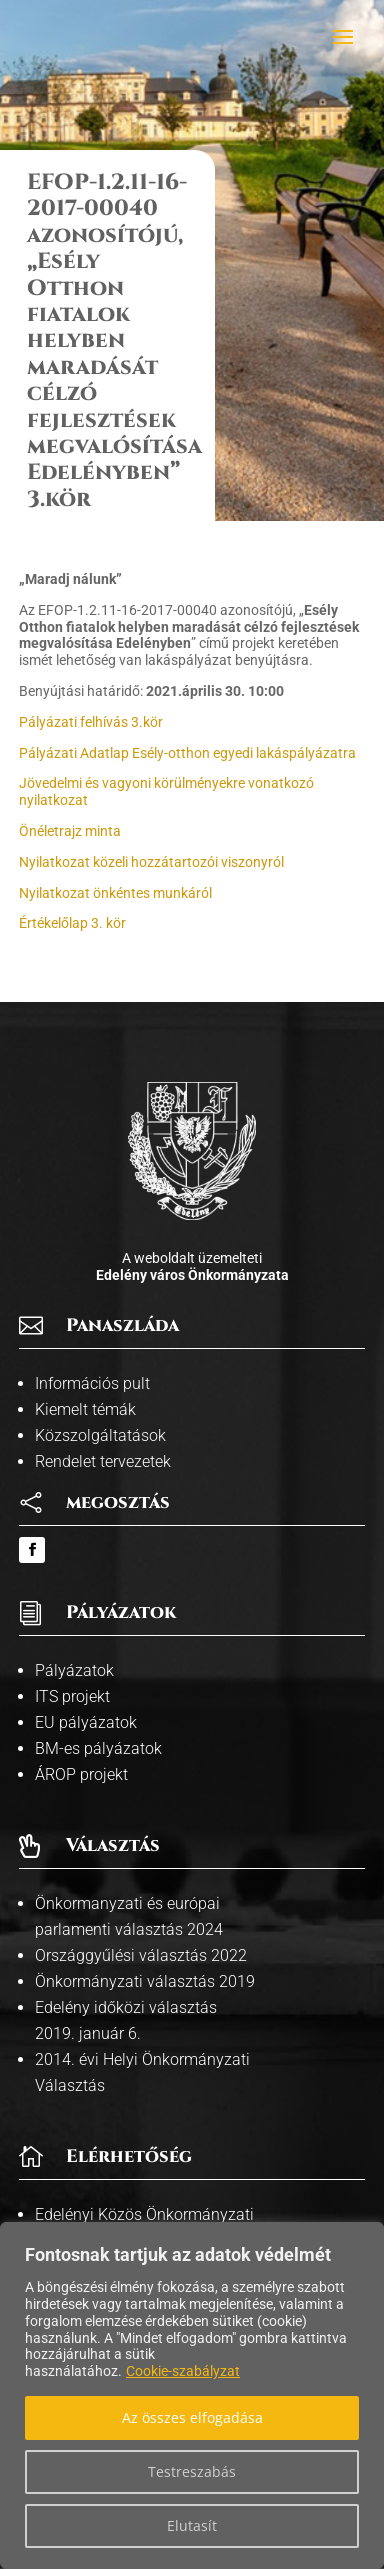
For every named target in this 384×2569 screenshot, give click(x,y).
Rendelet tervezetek (103, 1461)
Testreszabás (192, 2471)
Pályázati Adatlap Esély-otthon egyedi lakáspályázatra (187, 753)
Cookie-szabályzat (183, 2371)
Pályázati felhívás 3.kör (91, 722)
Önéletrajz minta (70, 831)
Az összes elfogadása (192, 2417)
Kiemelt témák (85, 1409)
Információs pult (92, 1383)
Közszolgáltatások (100, 1435)
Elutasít (192, 2525)
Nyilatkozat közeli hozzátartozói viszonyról (151, 862)
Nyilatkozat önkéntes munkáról (115, 893)
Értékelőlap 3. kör (72, 923)
